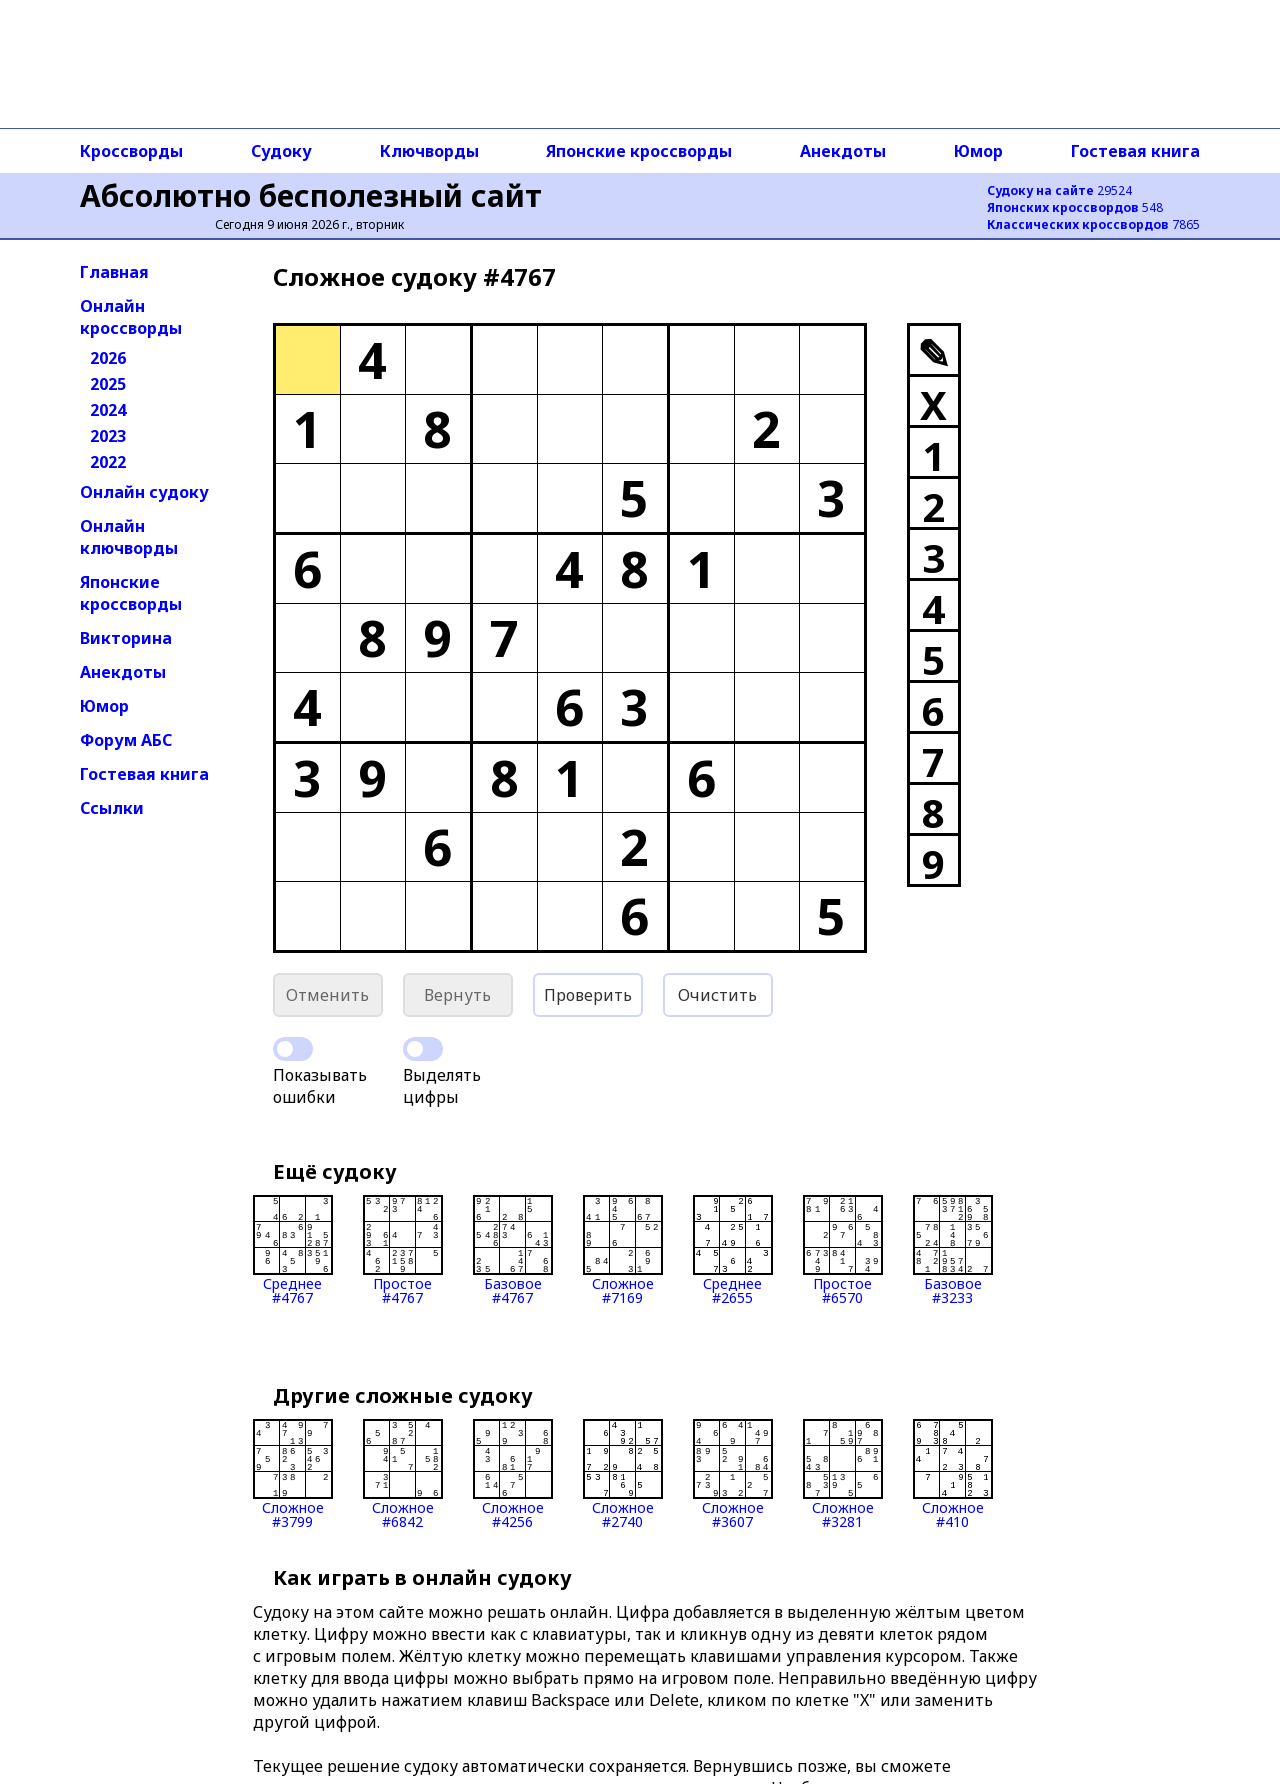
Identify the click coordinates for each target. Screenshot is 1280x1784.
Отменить (327, 995)
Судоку (281, 151)
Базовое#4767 (513, 1250)
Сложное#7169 (623, 1250)
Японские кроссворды (639, 151)
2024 (108, 410)
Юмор (978, 151)
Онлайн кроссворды (131, 317)
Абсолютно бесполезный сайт (311, 195)
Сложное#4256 (513, 1474)
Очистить (717, 995)
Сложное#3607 (733, 1474)
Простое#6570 (843, 1250)
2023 (108, 436)
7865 (1093, 224)
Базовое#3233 (953, 1250)
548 (1075, 207)
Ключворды (429, 151)
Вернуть (457, 995)
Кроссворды (131, 151)
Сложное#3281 (843, 1474)
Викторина (126, 638)
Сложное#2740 (623, 1474)
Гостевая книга (1135, 151)
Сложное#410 (953, 1474)
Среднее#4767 (293, 1250)
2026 (108, 358)
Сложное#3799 (293, 1474)
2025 (108, 384)
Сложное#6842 (403, 1474)
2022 (108, 462)
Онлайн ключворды (129, 537)
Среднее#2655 (733, 1250)
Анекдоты (843, 151)
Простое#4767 (403, 1250)
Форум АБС (126, 740)
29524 (1059, 190)
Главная (114, 272)
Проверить (588, 995)
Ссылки (112, 808)
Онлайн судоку (144, 492)
